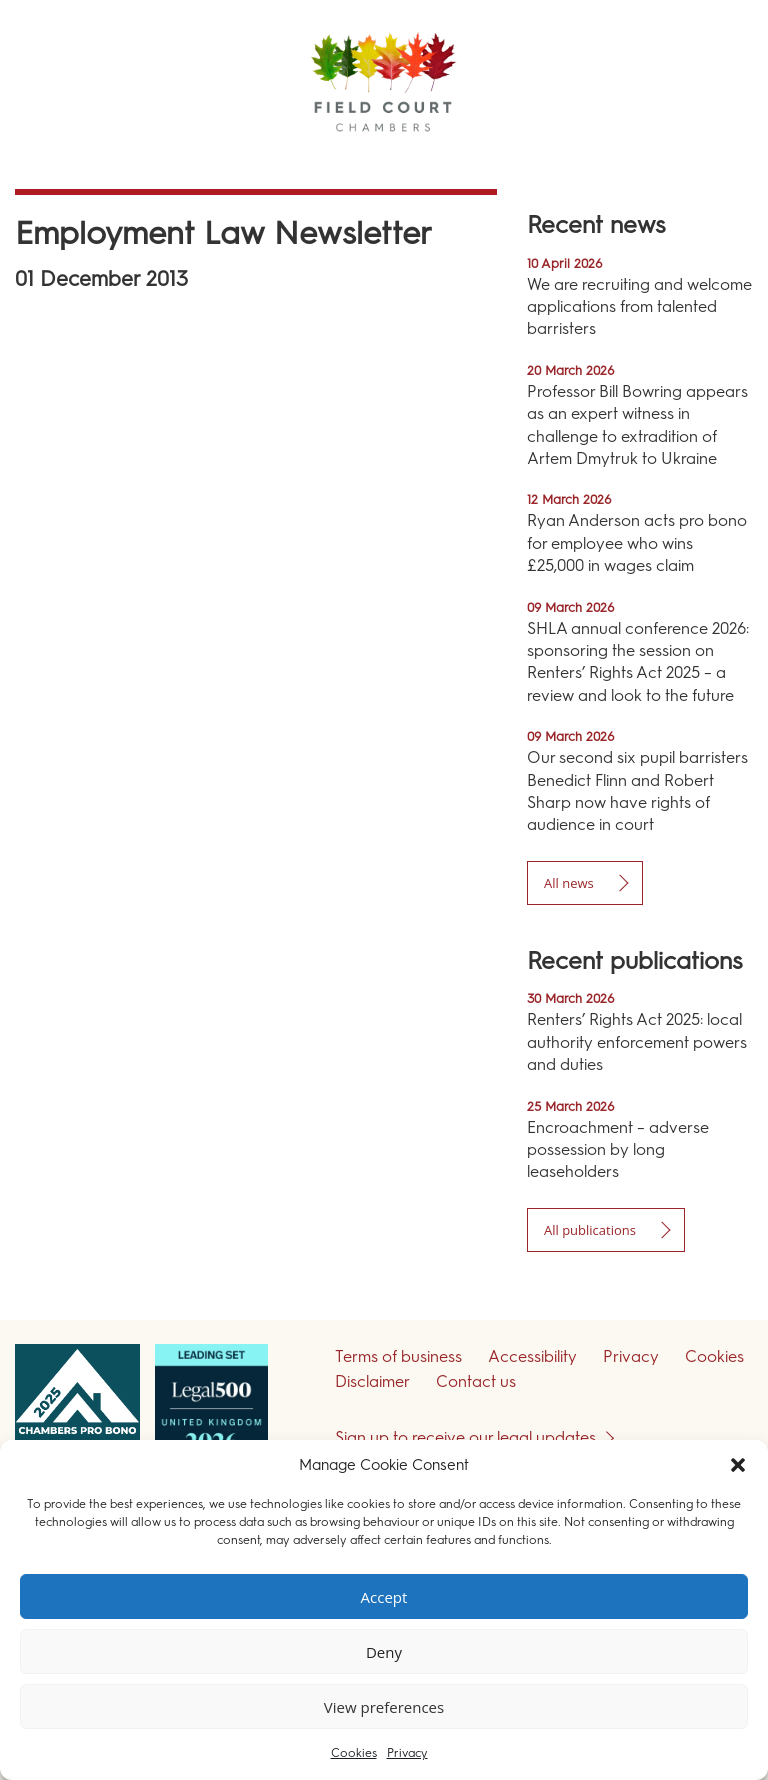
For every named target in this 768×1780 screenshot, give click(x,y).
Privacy (407, 1753)
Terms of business (398, 1356)
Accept (384, 1597)
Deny (384, 1652)
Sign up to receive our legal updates (465, 1437)
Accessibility (532, 1356)
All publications (590, 1230)
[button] (738, 1465)
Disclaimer (372, 1381)
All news (569, 883)
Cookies (354, 1753)
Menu (717, 159)
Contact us (476, 1381)
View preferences (384, 1707)
